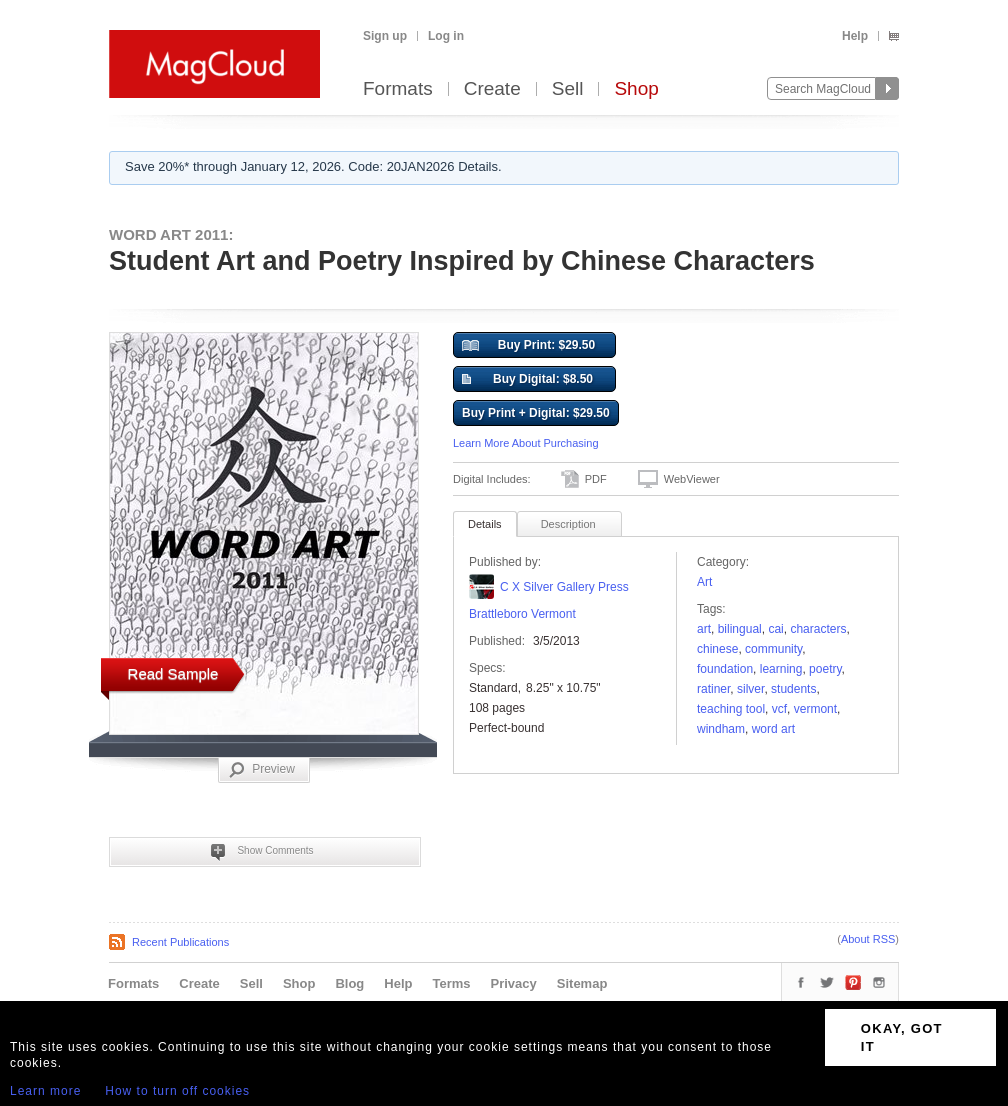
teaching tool (731, 709)
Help (855, 36)
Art (704, 582)
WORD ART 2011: (171, 234)
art (704, 629)
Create (492, 89)
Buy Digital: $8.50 (527, 380)
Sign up (385, 36)
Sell (568, 89)
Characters (818, 629)
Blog (349, 983)
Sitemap (582, 983)
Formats (398, 89)
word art (773, 729)
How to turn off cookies (177, 1091)
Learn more (45, 1091)
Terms (451, 983)
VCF (779, 709)
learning (781, 669)
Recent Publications (180, 942)
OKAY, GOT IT (902, 1037)
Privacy (514, 983)
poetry (825, 669)
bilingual (740, 629)
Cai (775, 629)
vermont (815, 709)
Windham (721, 729)
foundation (725, 669)
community (773, 649)
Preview (262, 770)
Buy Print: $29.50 (528, 346)
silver (750, 689)
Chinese (717, 649)
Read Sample (173, 673)
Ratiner (713, 689)
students (793, 689)
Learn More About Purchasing (526, 443)
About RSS (868, 939)
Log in (446, 36)
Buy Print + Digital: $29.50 (536, 413)
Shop (636, 89)
